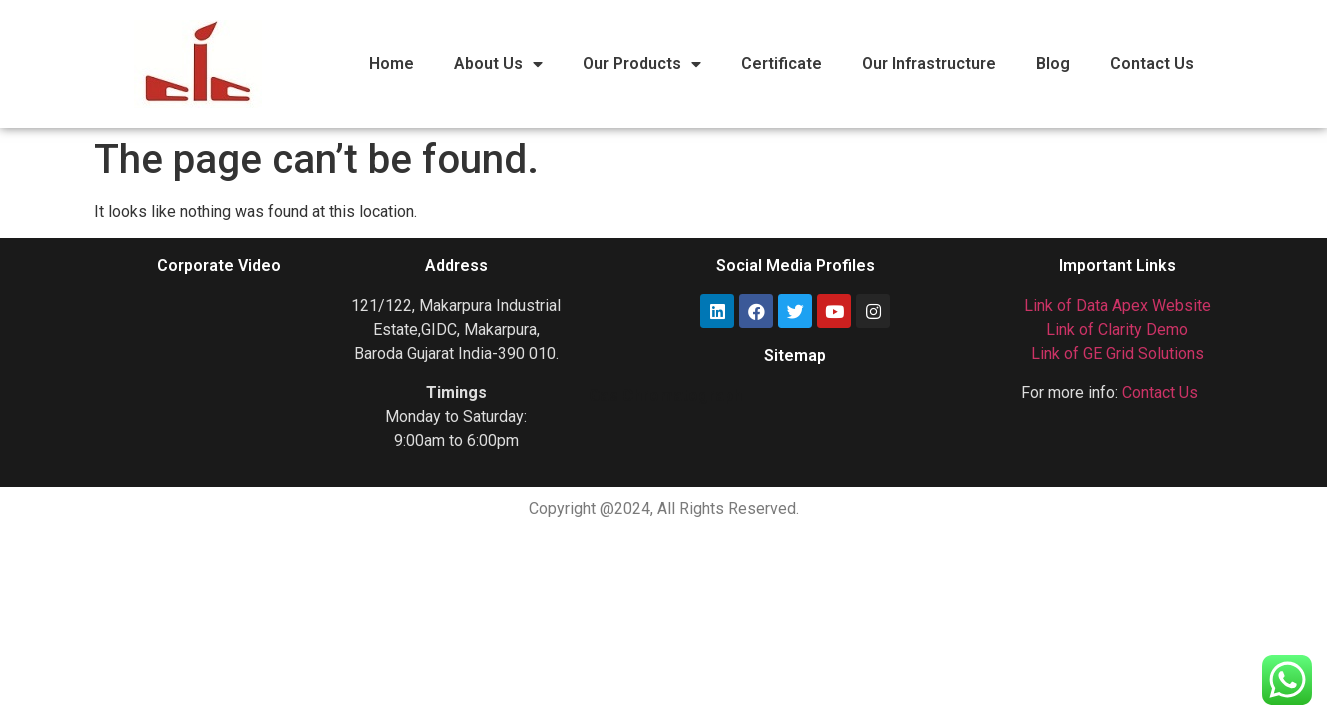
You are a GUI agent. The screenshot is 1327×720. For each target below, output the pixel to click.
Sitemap (795, 355)
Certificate (781, 63)
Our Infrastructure (929, 63)
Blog (1053, 63)
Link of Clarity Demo (1117, 329)
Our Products (642, 64)
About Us (498, 64)
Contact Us (1152, 63)
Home (391, 63)
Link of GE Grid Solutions (1117, 353)
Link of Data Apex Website (1117, 305)
